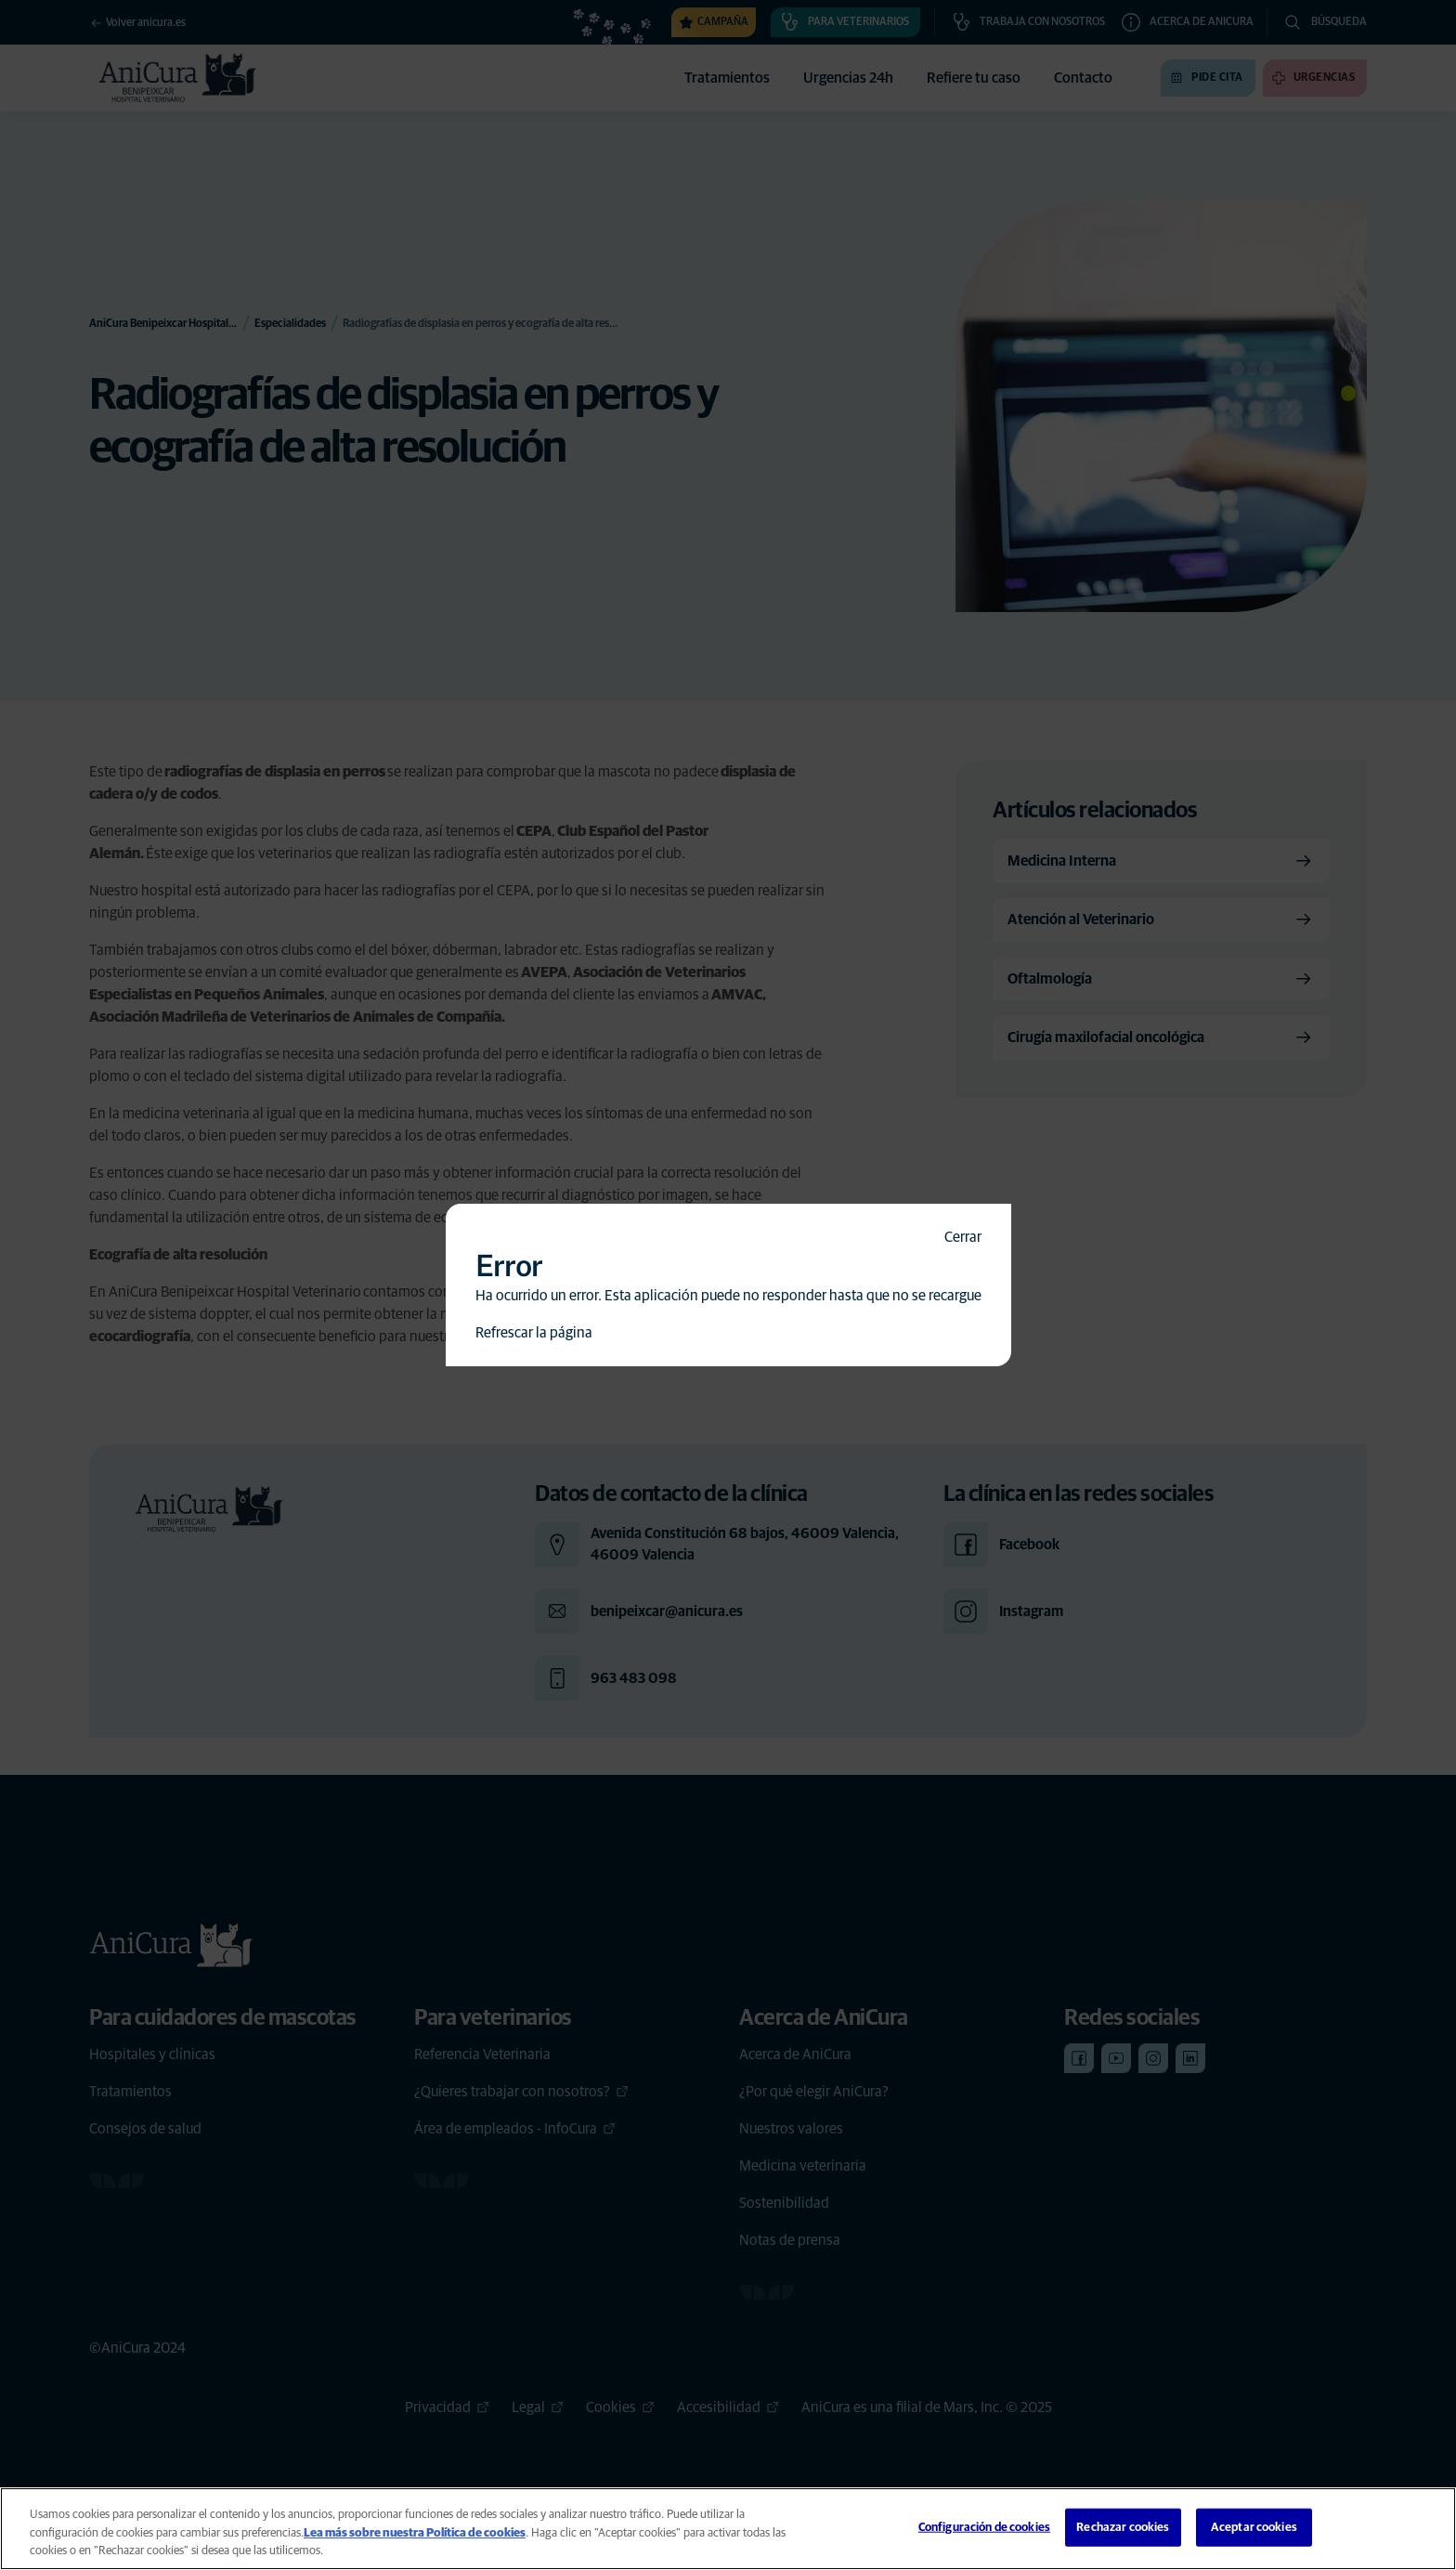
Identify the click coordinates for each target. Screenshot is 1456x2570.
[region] (728, 2528)
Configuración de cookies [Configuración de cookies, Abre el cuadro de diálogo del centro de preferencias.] (984, 2527)
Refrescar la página (533, 1332)
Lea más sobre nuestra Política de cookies (415, 2533)
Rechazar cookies (1122, 2527)
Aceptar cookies (1254, 2527)
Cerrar (963, 1237)
